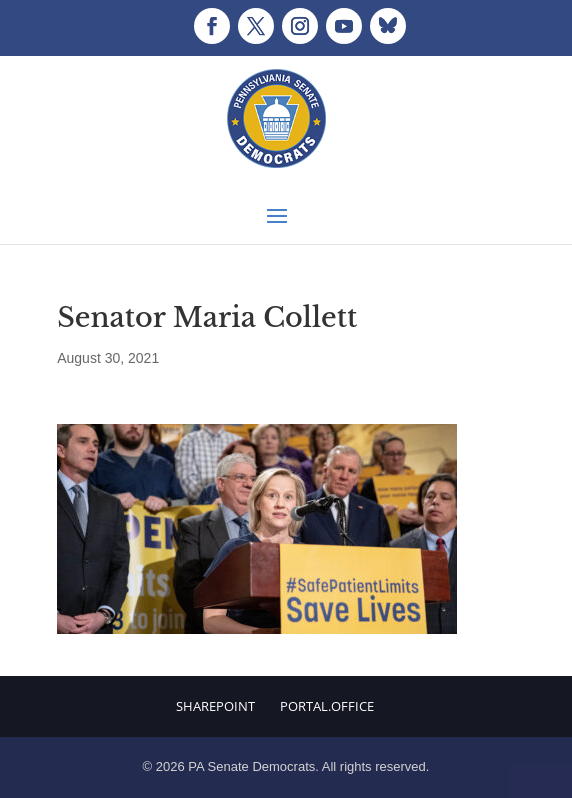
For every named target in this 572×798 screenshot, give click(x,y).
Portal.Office (327, 706)
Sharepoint (215, 706)
